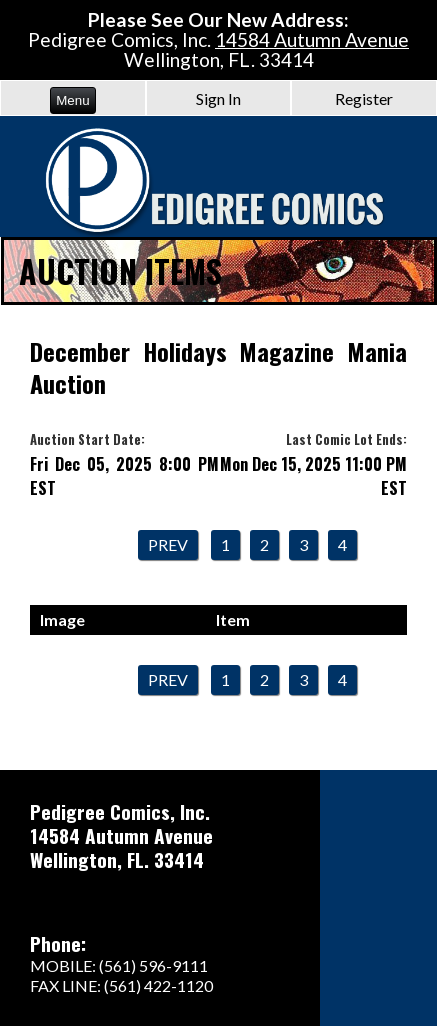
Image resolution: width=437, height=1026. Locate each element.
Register (364, 98)
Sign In (218, 98)
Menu (72, 100)
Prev (168, 544)
